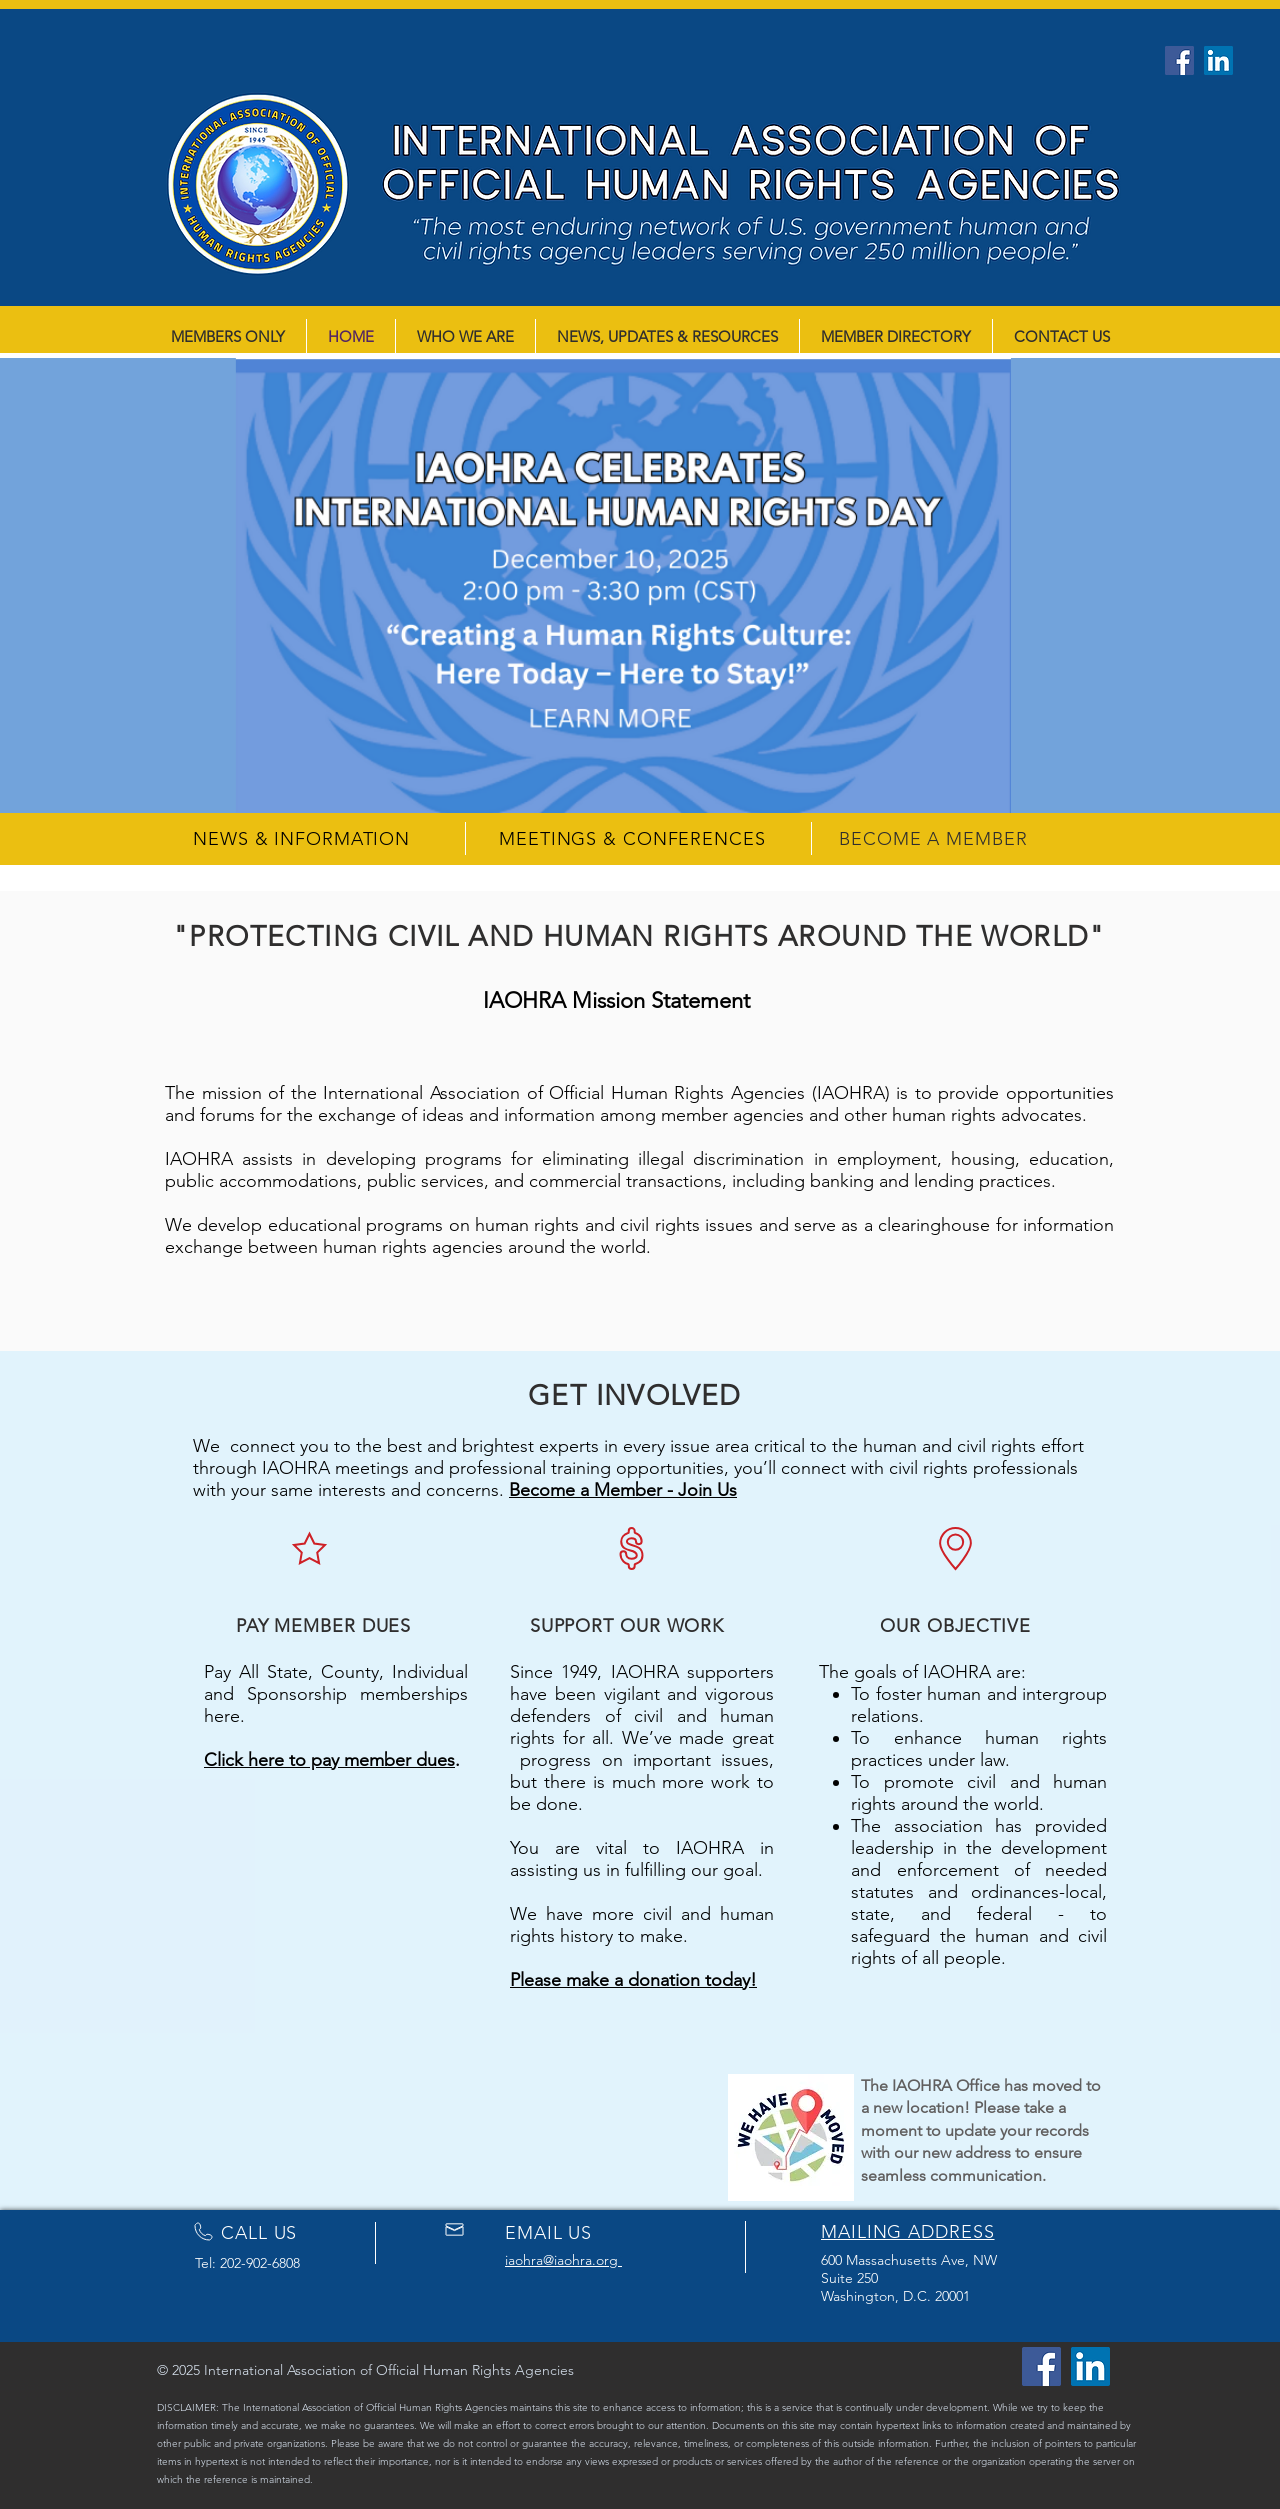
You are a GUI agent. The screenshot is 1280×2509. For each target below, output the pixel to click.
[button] (640, 585)
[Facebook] (1179, 60)
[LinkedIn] (1218, 60)
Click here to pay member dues (329, 1760)
